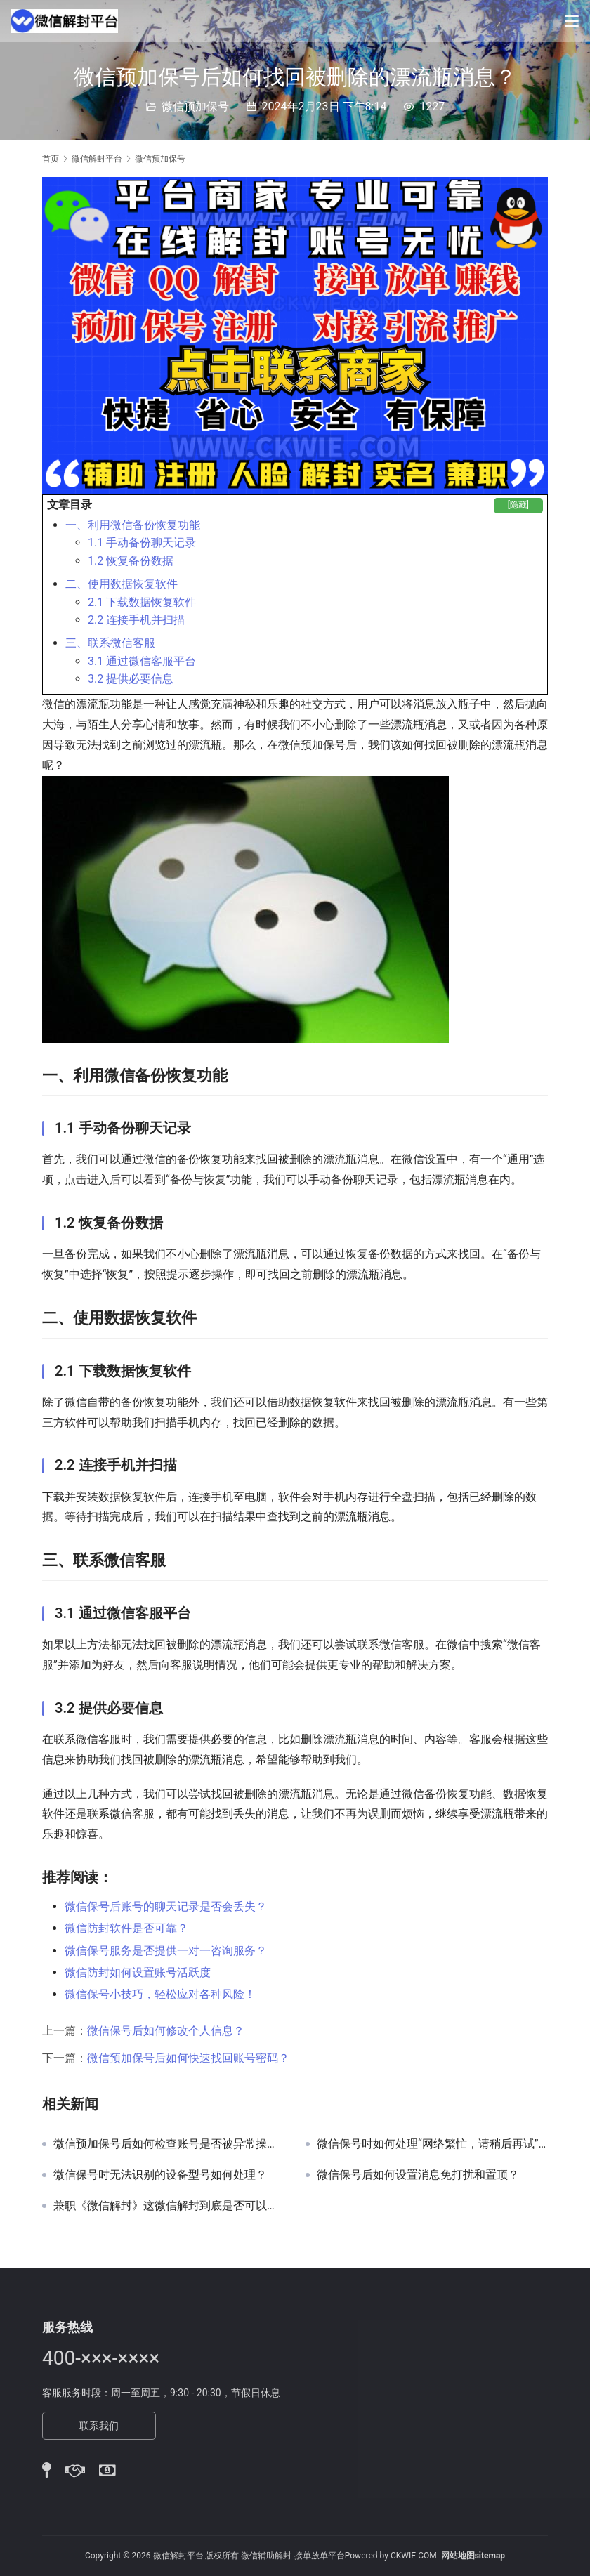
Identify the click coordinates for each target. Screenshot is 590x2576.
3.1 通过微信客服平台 (142, 661)
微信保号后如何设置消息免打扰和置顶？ (418, 2175)
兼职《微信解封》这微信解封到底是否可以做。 (168, 2206)
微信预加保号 (195, 106)
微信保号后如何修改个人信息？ (165, 2030)
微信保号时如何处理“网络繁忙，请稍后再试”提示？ (432, 2144)
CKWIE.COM (414, 2556)
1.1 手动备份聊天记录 (142, 542)
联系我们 (99, 2425)
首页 (50, 159)
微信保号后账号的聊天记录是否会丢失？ (166, 1906)
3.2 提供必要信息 (130, 678)
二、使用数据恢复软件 (121, 584)
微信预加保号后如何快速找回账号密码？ (188, 2058)
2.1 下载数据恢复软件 (142, 602)
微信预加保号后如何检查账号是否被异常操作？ (168, 2144)
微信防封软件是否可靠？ (126, 1928)
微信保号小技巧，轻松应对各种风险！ (160, 1994)
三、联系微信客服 (110, 643)
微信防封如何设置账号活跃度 (138, 1972)
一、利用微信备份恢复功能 (132, 525)
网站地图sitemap (473, 2556)
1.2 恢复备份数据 (130, 560)
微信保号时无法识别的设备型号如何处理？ (160, 2175)
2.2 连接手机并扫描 (136, 619)
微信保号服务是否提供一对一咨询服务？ (166, 1950)
